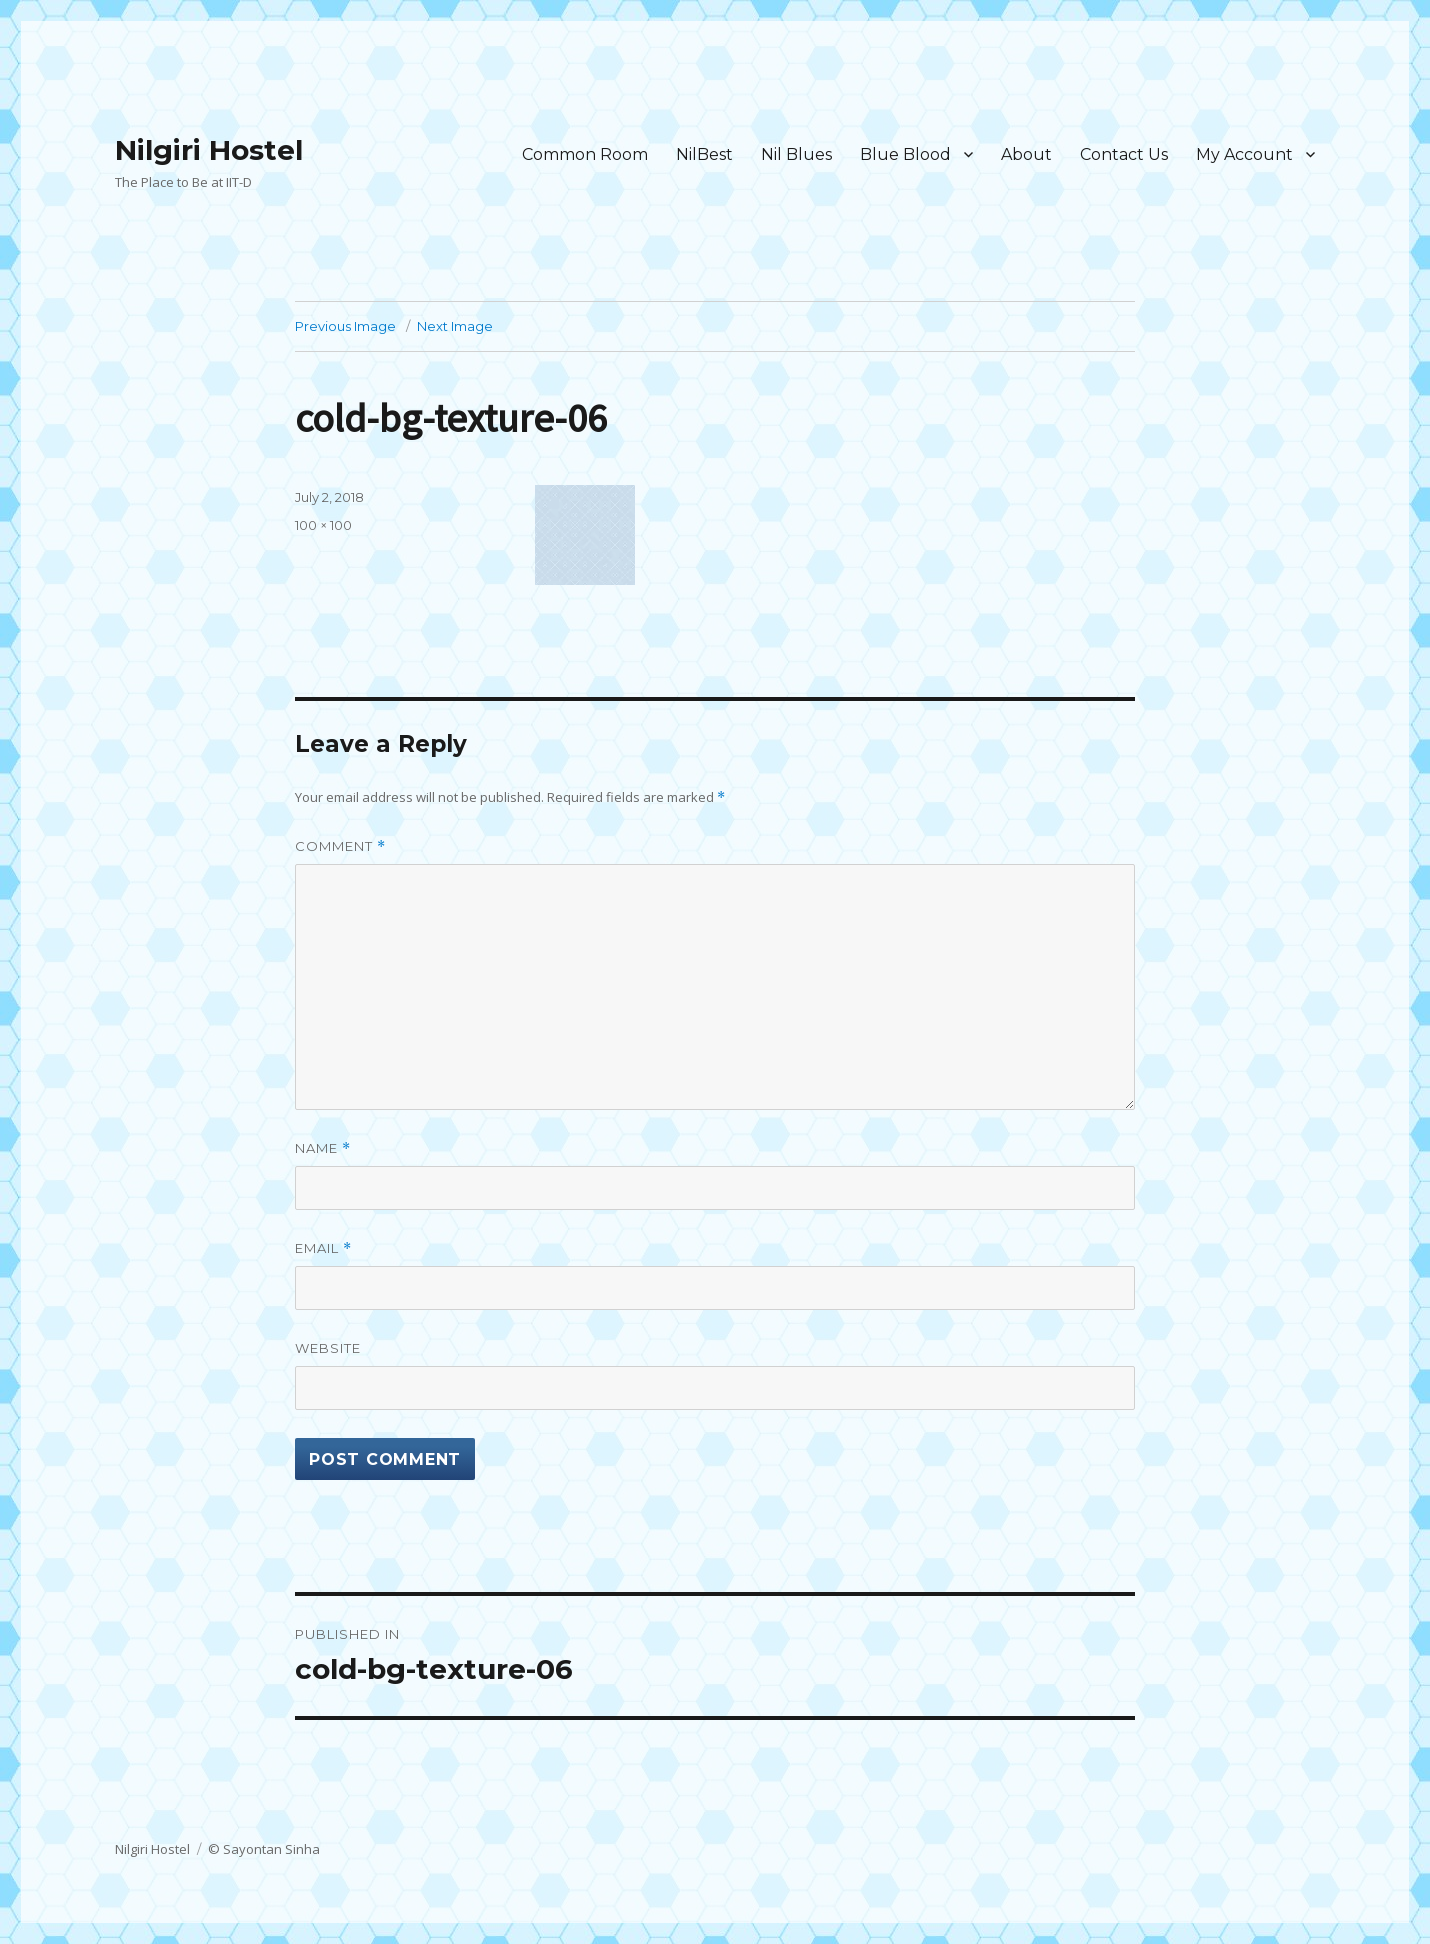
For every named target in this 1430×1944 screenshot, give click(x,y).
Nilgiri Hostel (209, 150)
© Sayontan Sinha (264, 1849)
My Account (1244, 154)
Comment (340, 846)
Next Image (455, 326)
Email (323, 1248)
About (1026, 154)
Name (323, 1148)
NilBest (704, 154)
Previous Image (345, 326)
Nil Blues (796, 154)
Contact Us (1124, 154)
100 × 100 (323, 525)
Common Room (585, 154)
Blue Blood (905, 154)
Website (328, 1348)
